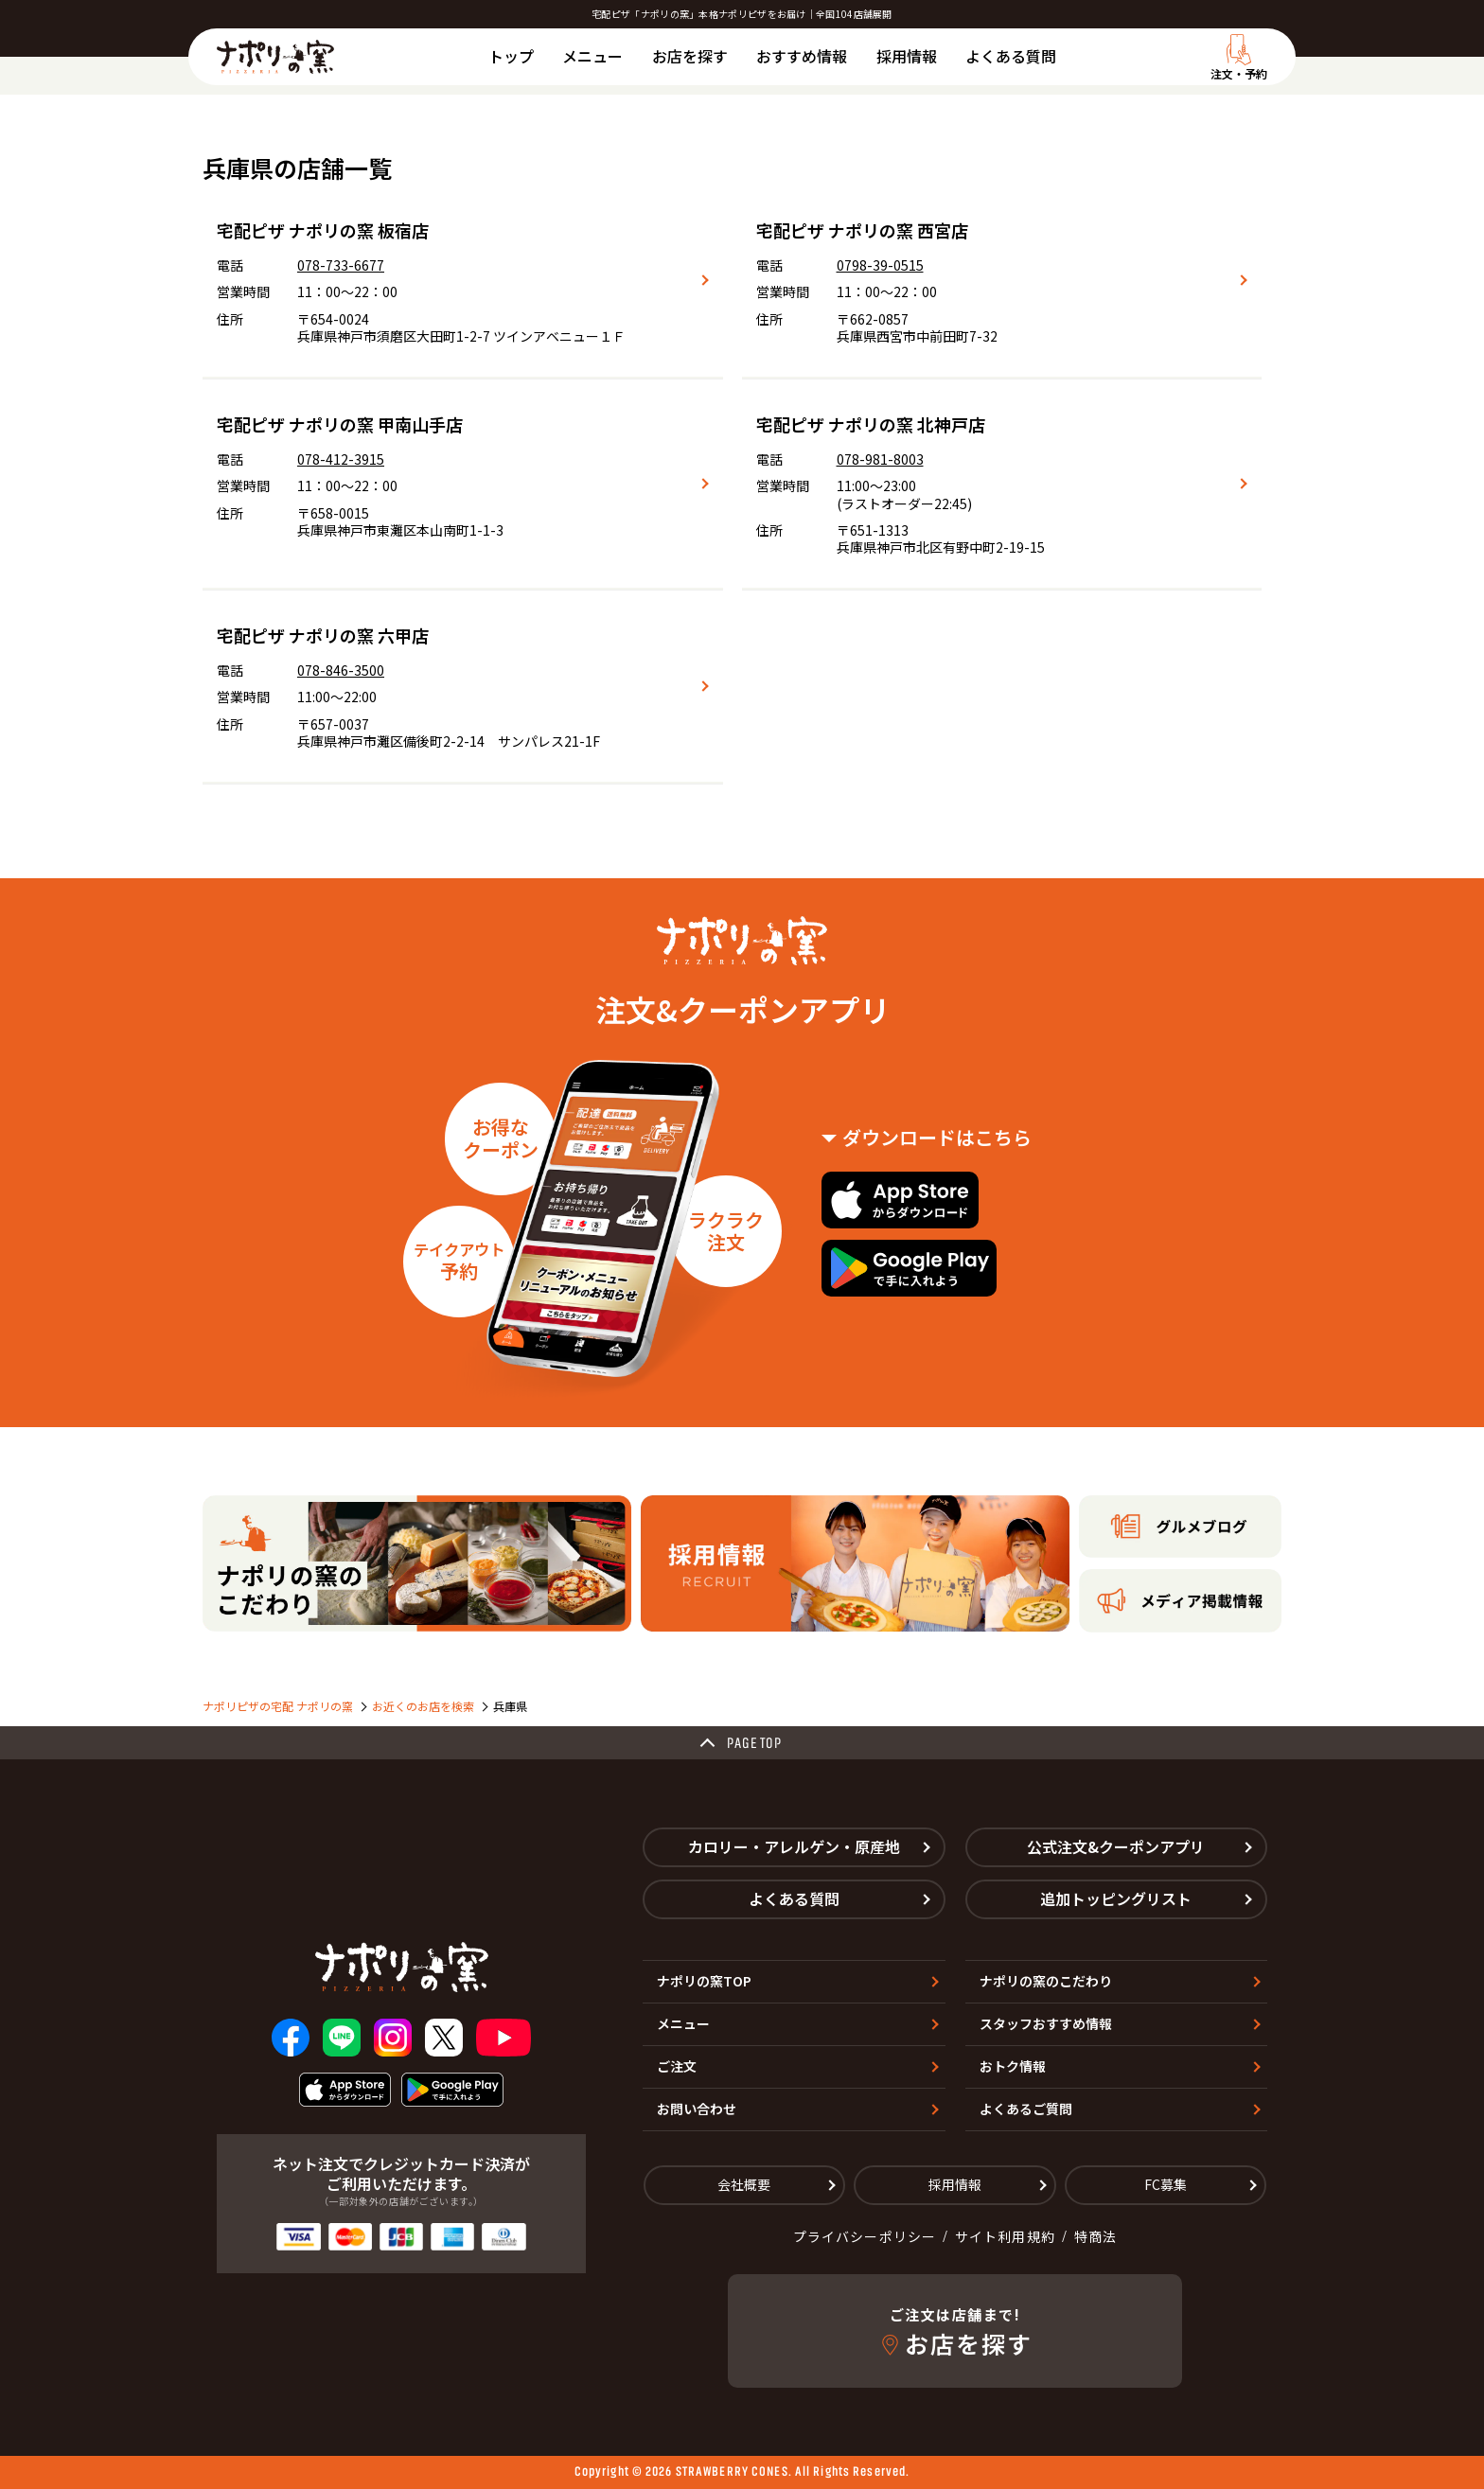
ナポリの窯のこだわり (1046, 1980)
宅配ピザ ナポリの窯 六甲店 (323, 635)
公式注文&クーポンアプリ (1116, 1846)
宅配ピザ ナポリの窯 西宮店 (862, 230)
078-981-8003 (880, 459)
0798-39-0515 (880, 265)
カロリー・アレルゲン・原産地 (794, 1846)
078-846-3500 (340, 670)
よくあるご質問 (1026, 2108)
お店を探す (690, 55)
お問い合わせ (696, 2108)
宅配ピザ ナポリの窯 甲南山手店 (340, 424)
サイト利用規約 (1005, 2236)
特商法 (1095, 2236)
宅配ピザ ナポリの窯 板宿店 (323, 230)
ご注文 (677, 2066)
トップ (511, 55)
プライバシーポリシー (864, 2236)
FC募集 (1165, 2184)
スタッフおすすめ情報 (1046, 2023)
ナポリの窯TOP (704, 1980)
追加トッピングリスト (1116, 1898)
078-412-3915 (340, 459)
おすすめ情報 (801, 55)
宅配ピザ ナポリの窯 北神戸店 (870, 424)
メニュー (592, 55)
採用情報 (906, 55)
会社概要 (743, 2184)
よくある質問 (1010, 55)
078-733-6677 (340, 265)
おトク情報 (1013, 2066)
